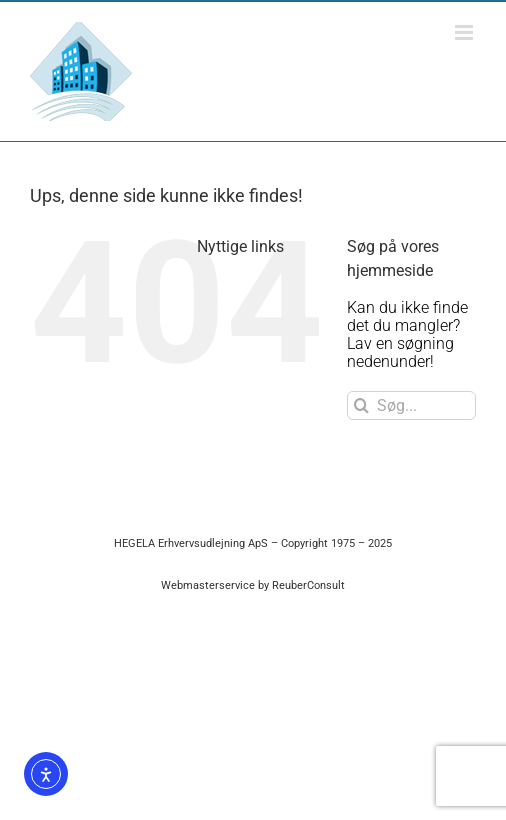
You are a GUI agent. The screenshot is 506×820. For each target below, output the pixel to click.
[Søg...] (411, 405)
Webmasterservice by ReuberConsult (253, 585)
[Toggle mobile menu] (465, 32)
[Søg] (361, 405)
